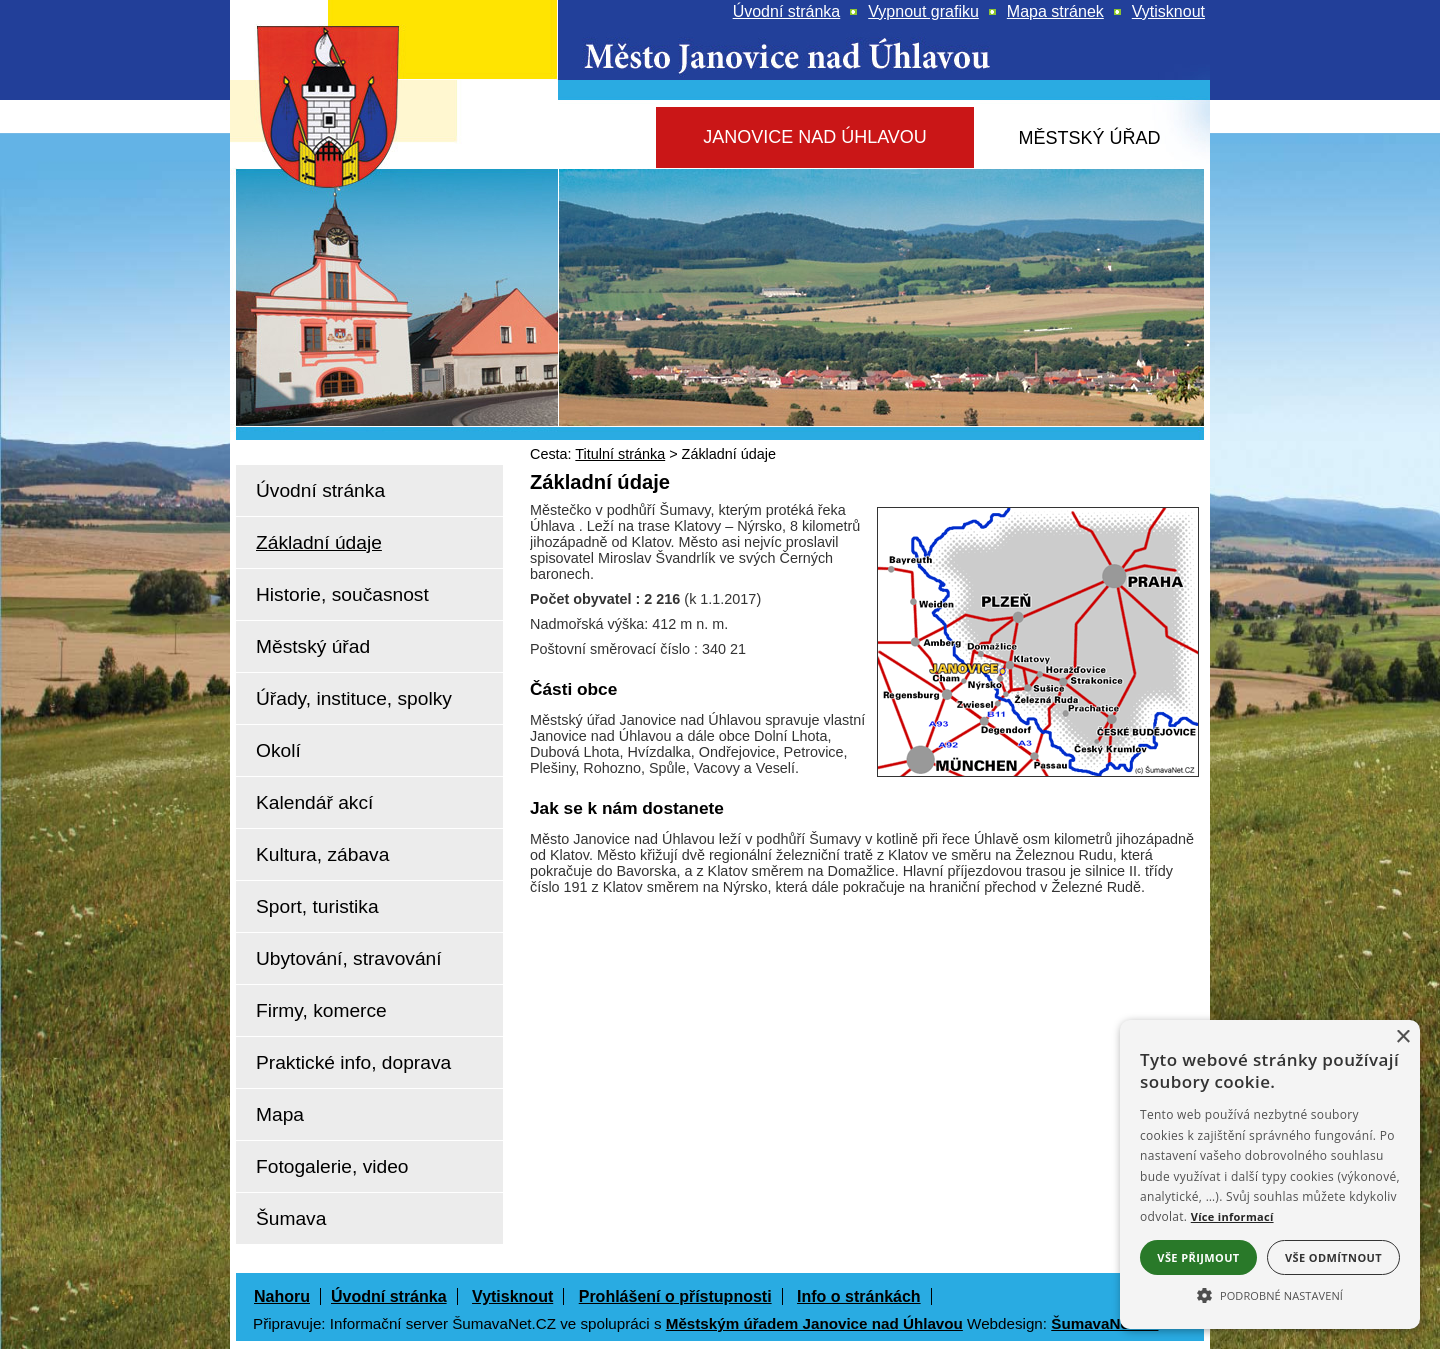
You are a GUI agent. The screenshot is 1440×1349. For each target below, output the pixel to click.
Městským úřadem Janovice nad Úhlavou (814, 1323)
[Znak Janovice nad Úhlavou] (350, 164)
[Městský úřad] (1089, 138)
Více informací (1232, 1216)
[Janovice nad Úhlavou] (815, 137)
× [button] (1402, 1037)
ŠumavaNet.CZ (1104, 1323)
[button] (1270, 1294)
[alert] (1270, 1174)
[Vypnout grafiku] (923, 12)
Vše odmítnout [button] (1333, 1257)
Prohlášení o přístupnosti (675, 1296)
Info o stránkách (859, 1296)
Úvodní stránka (389, 1296)
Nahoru (282, 1296)
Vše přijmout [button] (1198, 1257)
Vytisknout (512, 1296)
